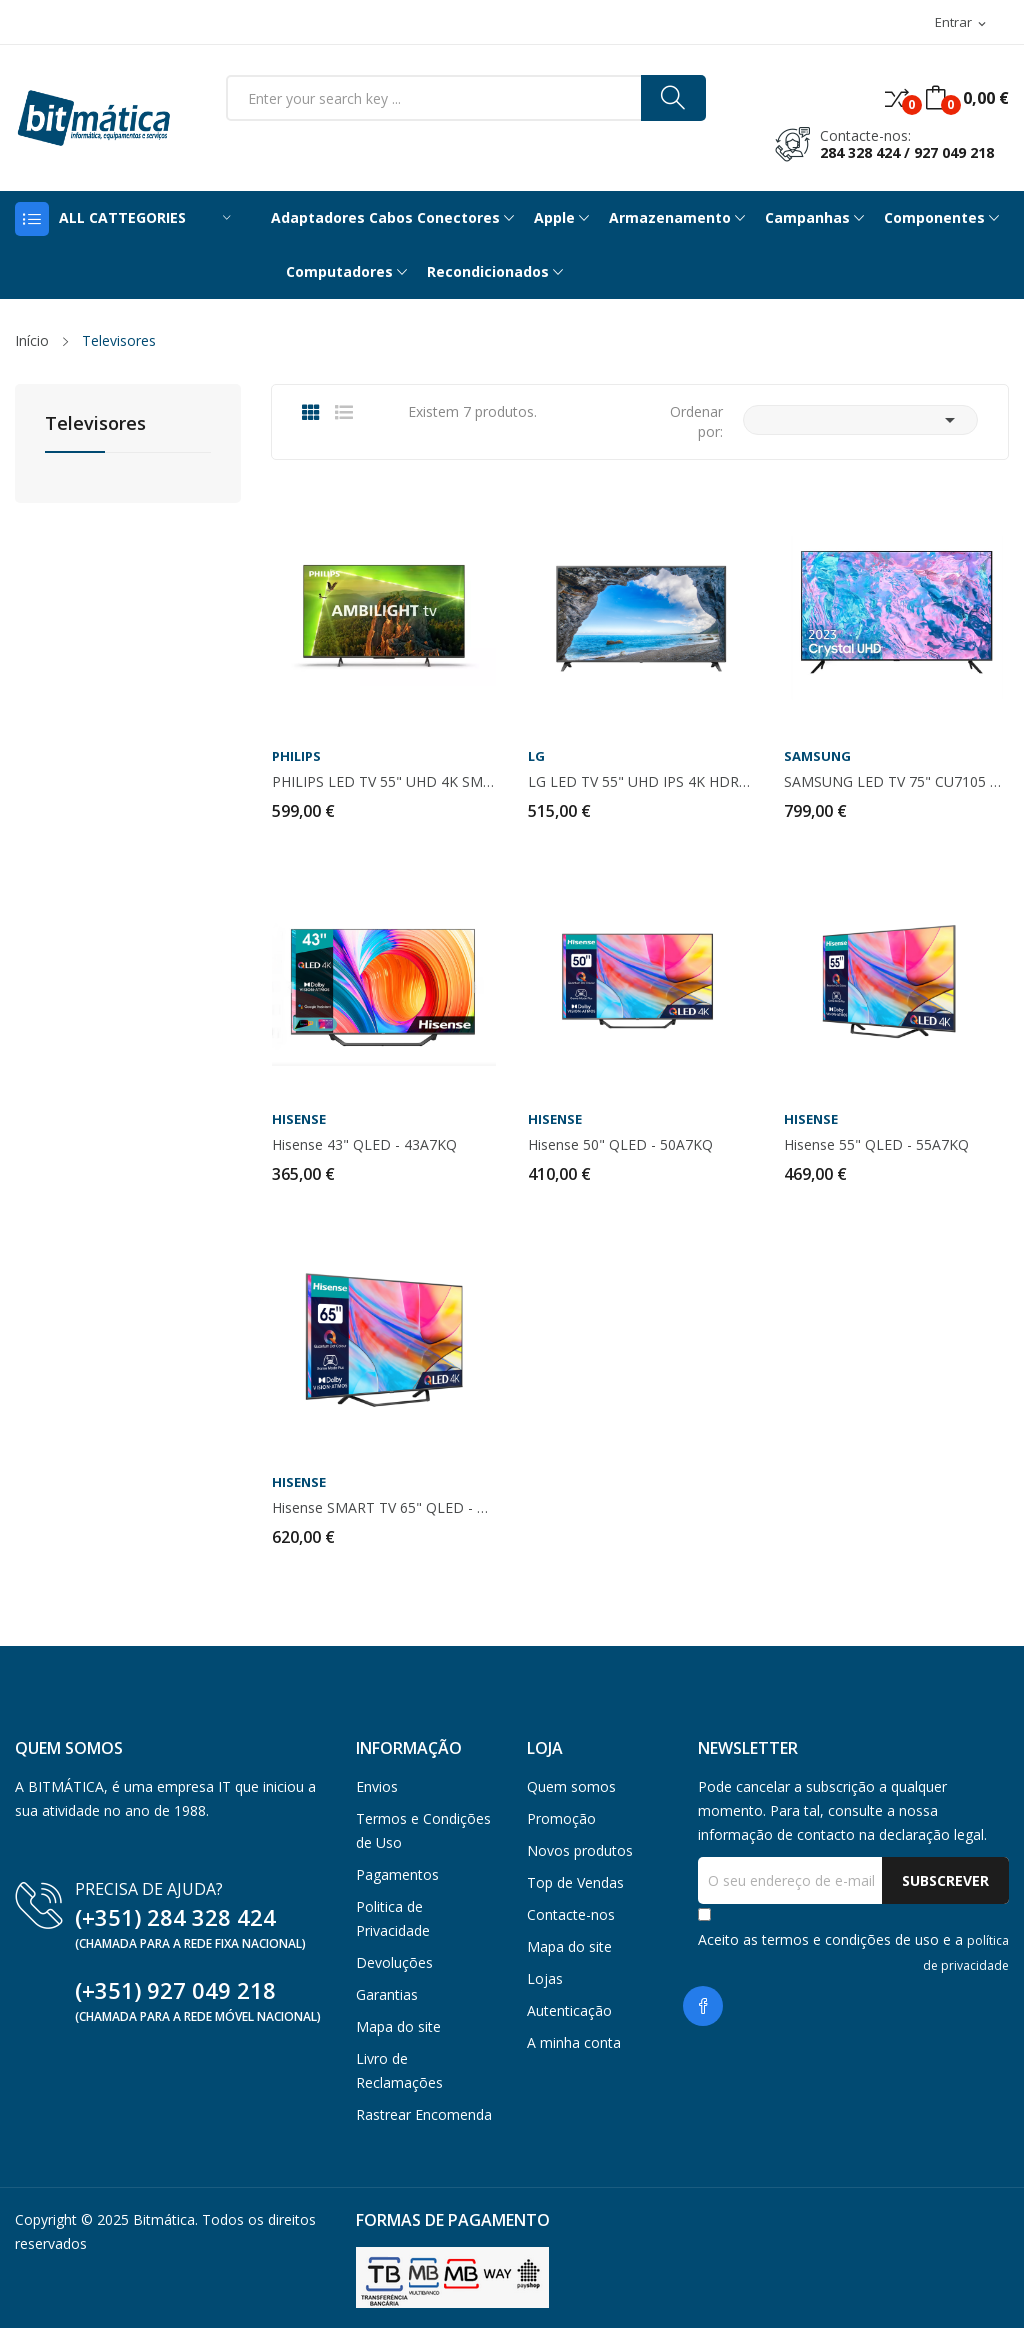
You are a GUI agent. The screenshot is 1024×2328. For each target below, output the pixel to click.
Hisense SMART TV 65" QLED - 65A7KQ (384, 1508)
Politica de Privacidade (393, 1918)
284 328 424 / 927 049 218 (907, 152)
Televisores (95, 424)
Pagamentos (397, 1874)
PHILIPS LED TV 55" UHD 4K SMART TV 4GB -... (384, 782)
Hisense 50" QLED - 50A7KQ (620, 1145)
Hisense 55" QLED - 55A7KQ (876, 1145)
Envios (377, 1786)
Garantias (387, 1994)
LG (536, 756)
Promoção (561, 1818)
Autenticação (569, 2010)
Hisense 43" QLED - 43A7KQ (364, 1145)
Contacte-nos (571, 1914)
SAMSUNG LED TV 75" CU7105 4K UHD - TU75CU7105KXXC (896, 782)
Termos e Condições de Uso (423, 1830)
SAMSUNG (817, 756)
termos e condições (826, 1939)
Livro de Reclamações (399, 2070)
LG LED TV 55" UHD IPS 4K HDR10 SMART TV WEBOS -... (640, 782)
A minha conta (574, 2042)
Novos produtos (580, 1850)
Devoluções (394, 1962)
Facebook (703, 2006)
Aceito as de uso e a (853, 1952)
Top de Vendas (575, 1882)
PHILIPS (296, 756)
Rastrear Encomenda (424, 2114)
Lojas (545, 1978)
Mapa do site (398, 2026)
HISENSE (299, 1119)
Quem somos (571, 1786)
